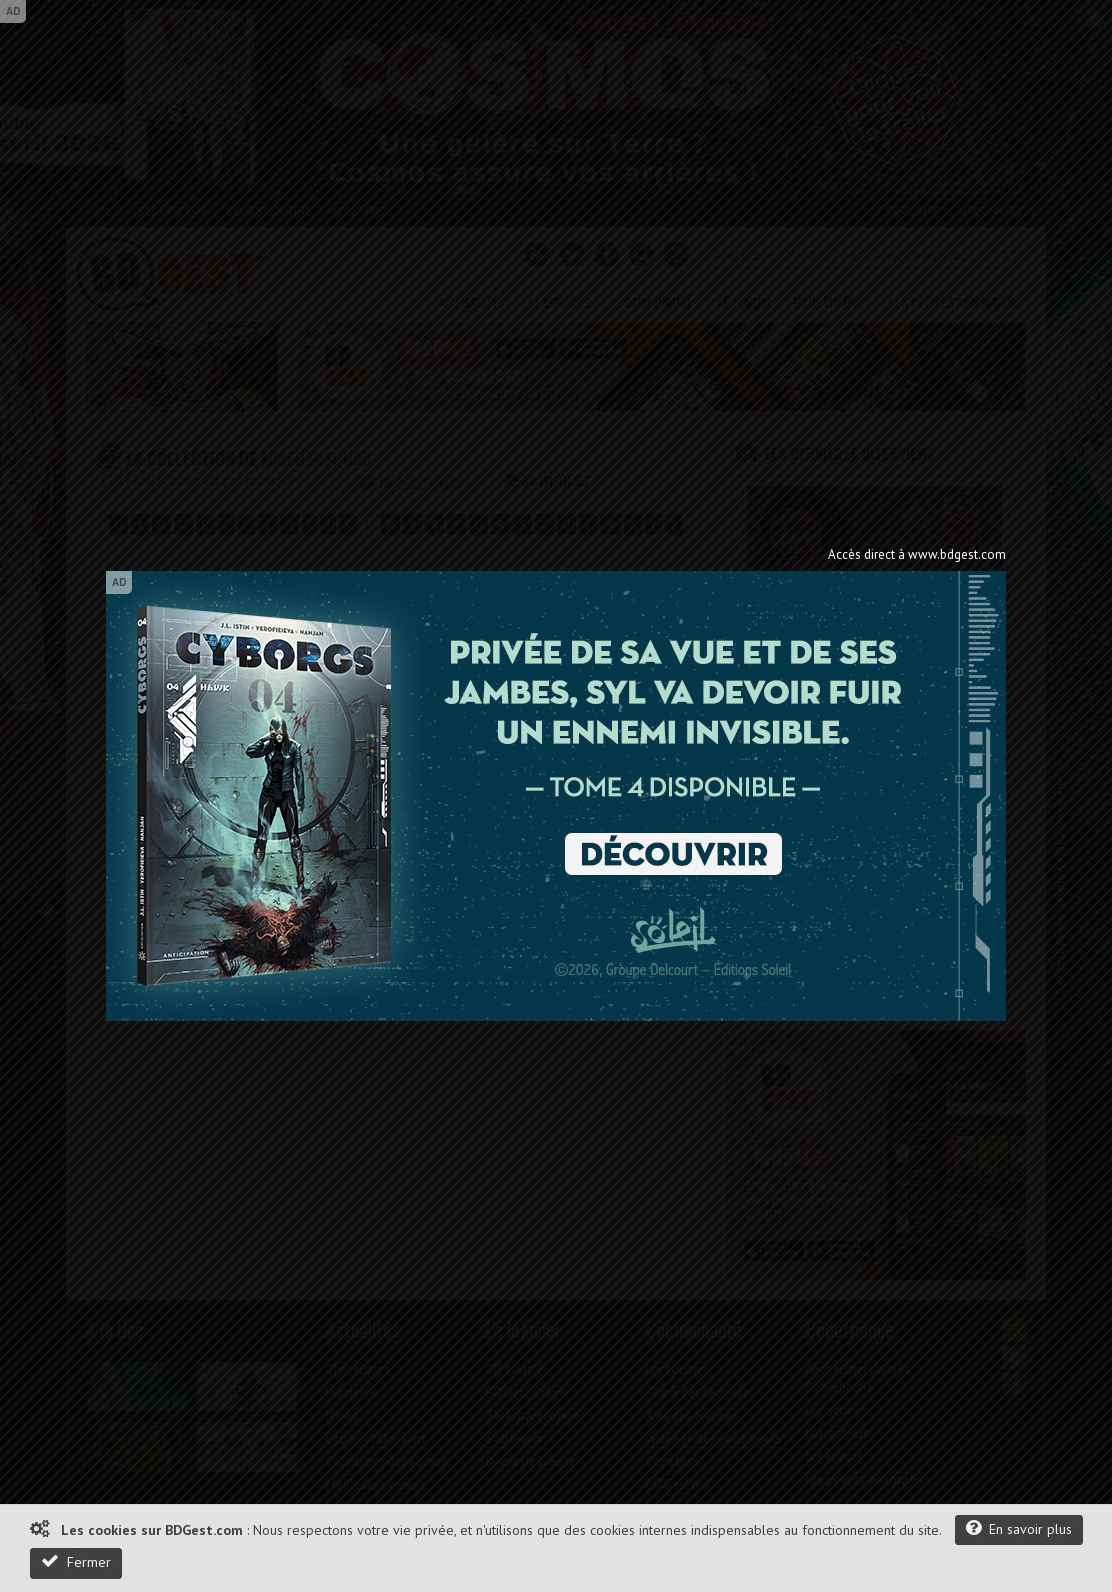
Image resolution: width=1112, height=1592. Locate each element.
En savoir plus (1019, 1528)
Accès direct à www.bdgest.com (917, 554)
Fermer (76, 1561)
